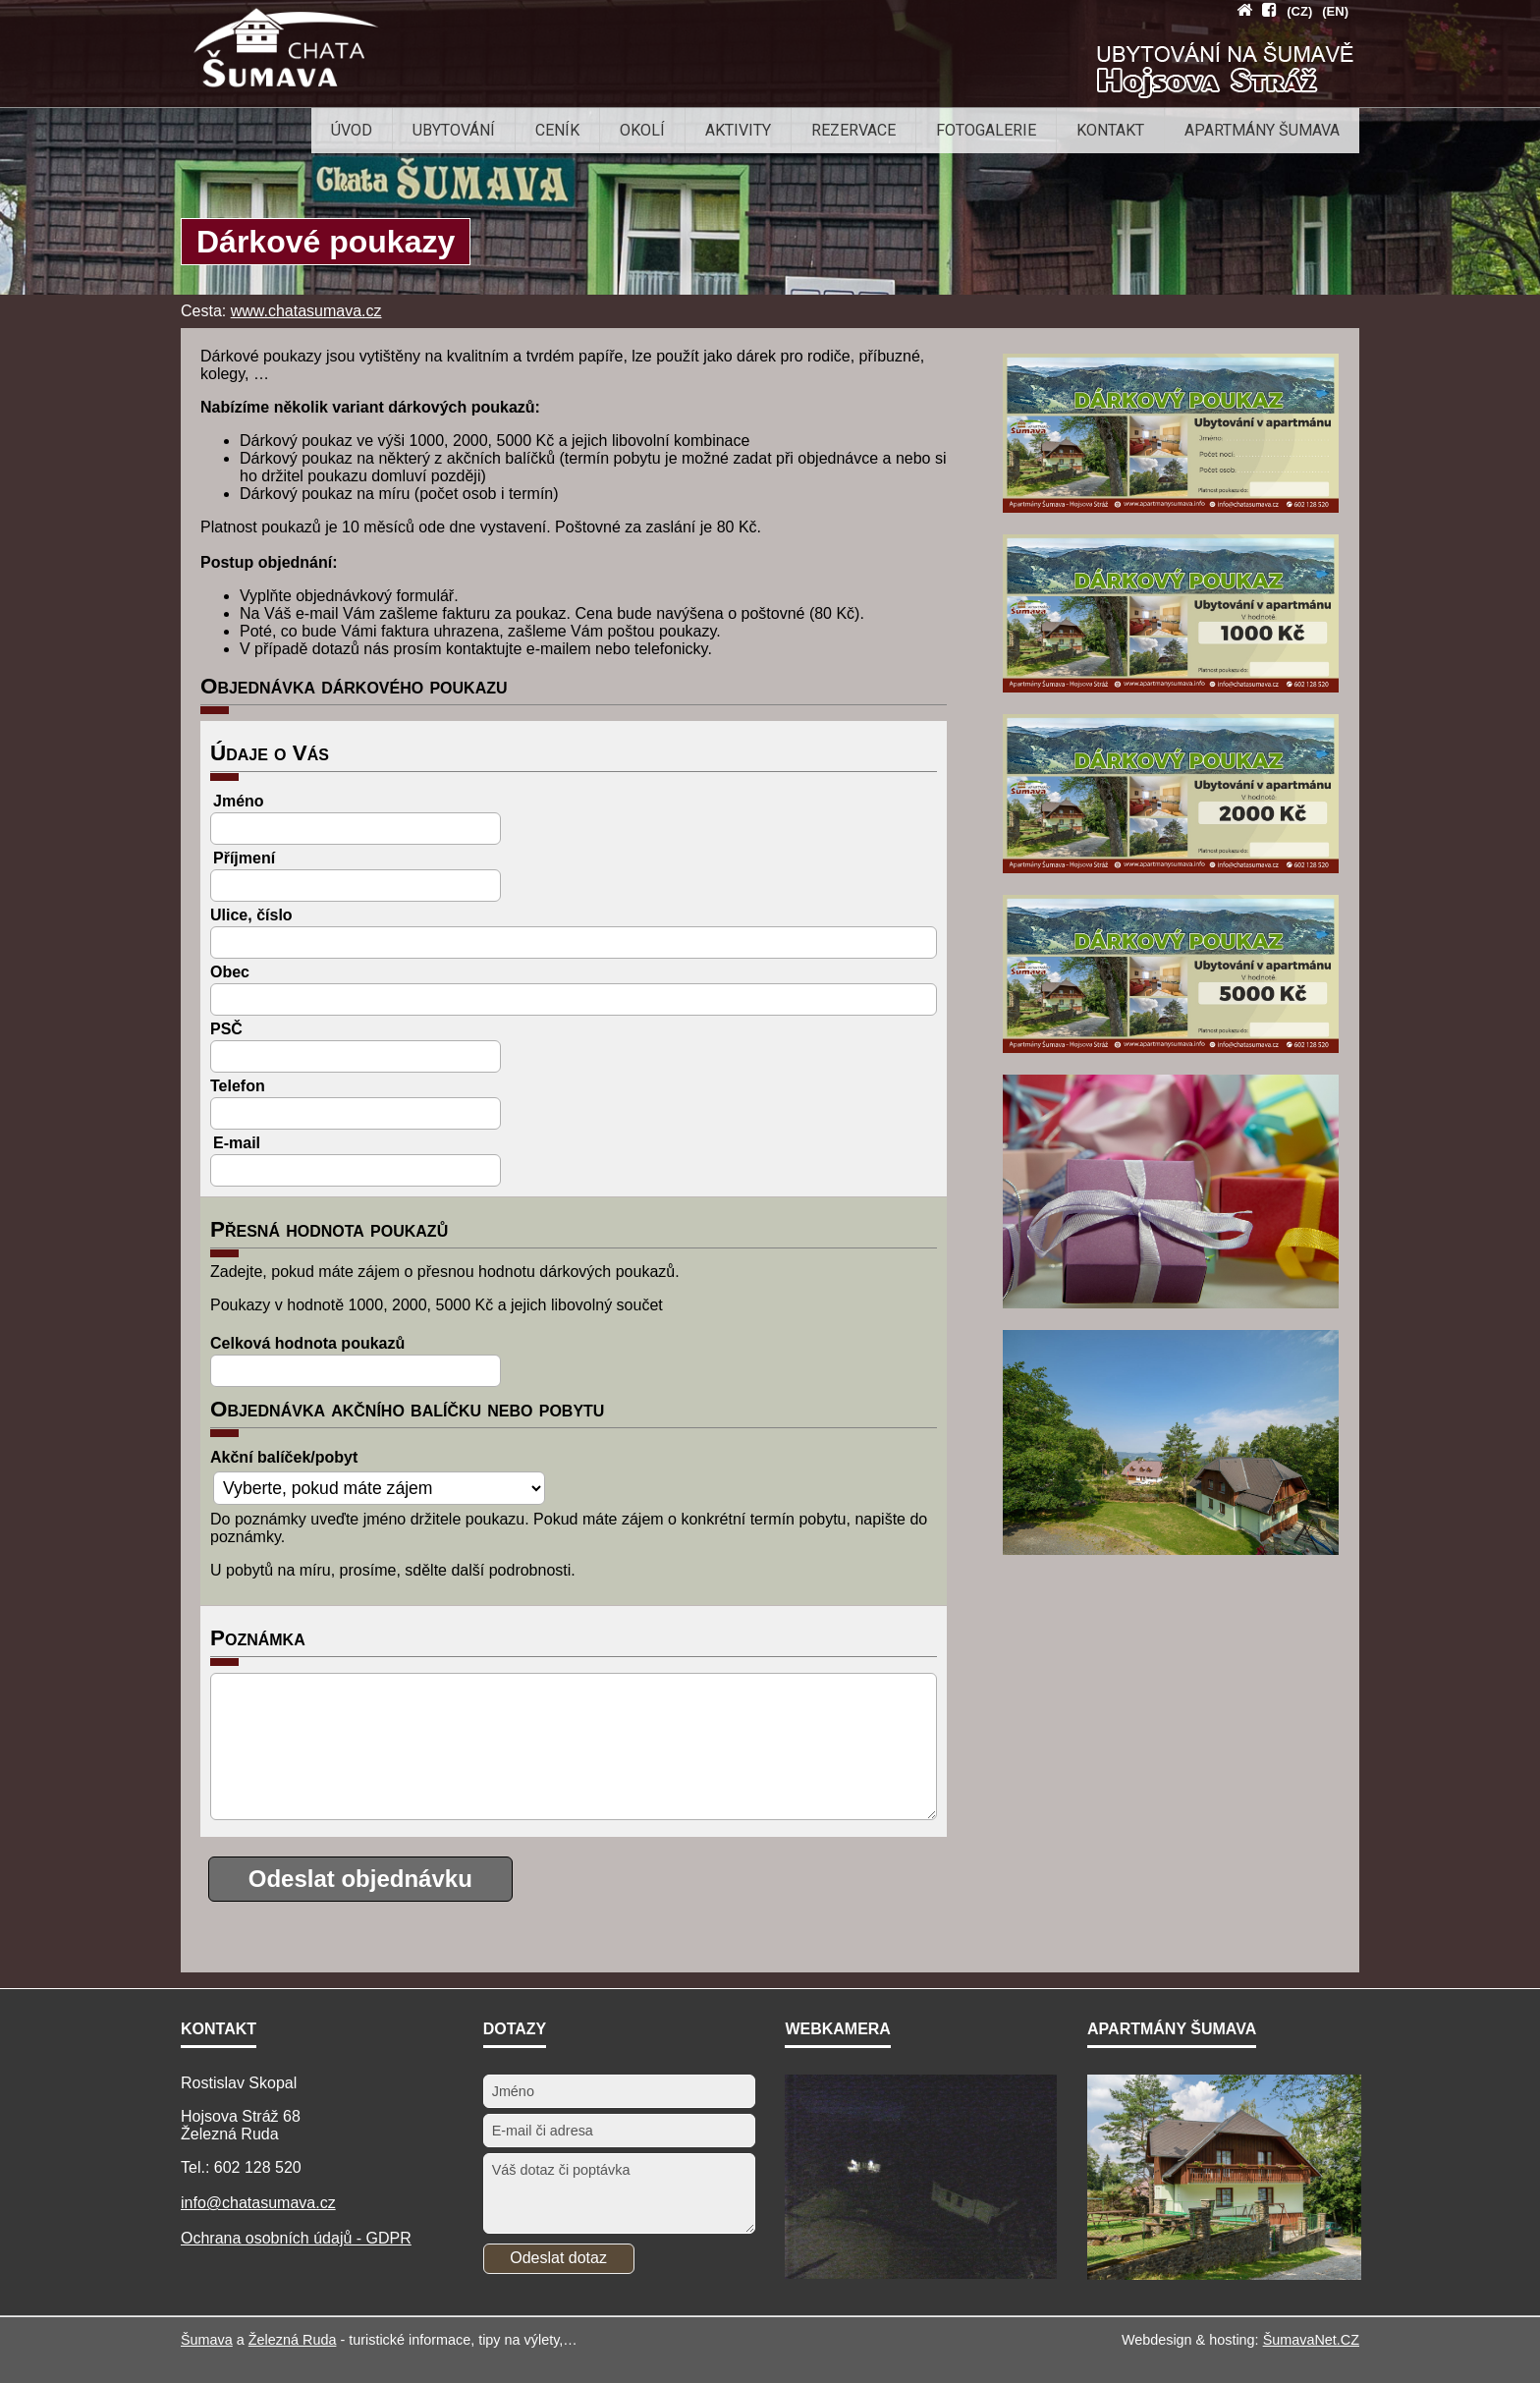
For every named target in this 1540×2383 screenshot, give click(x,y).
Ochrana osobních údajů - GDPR (296, 2238)
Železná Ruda (292, 2340)
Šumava (207, 2340)
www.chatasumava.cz (306, 311)
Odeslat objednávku (360, 1878)
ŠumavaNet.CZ (1311, 2340)
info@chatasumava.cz (258, 2202)
